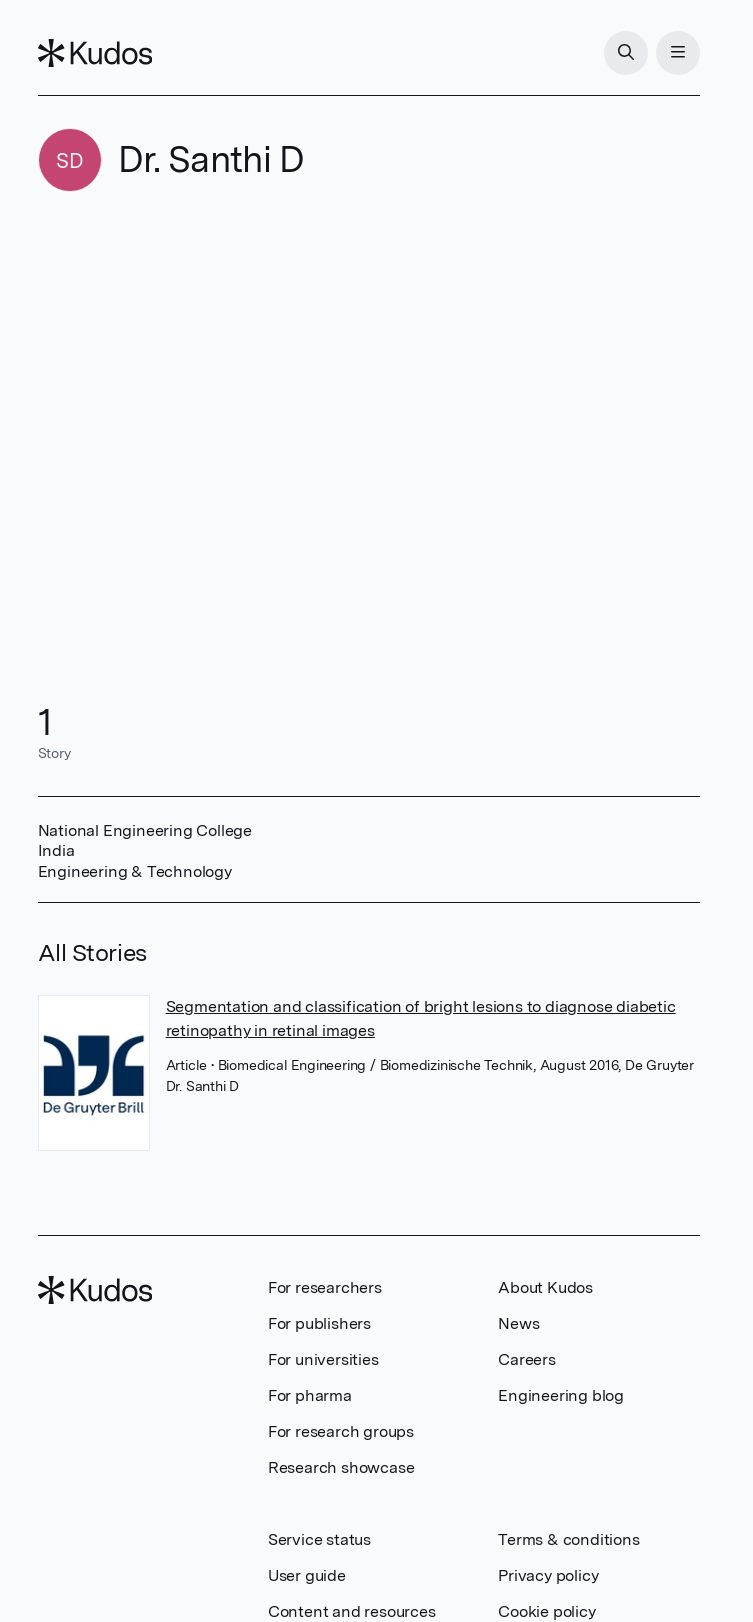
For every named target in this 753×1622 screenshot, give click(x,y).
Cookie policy (546, 1611)
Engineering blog (561, 1395)
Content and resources (352, 1611)
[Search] (626, 53)
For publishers (319, 1323)
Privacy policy (548, 1575)
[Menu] (678, 53)
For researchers (325, 1287)
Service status (319, 1539)
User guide (307, 1575)
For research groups (341, 1431)
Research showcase (341, 1467)
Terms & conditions (568, 1539)
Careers (527, 1359)
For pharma (310, 1395)
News (518, 1323)
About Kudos (545, 1287)
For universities (323, 1359)
